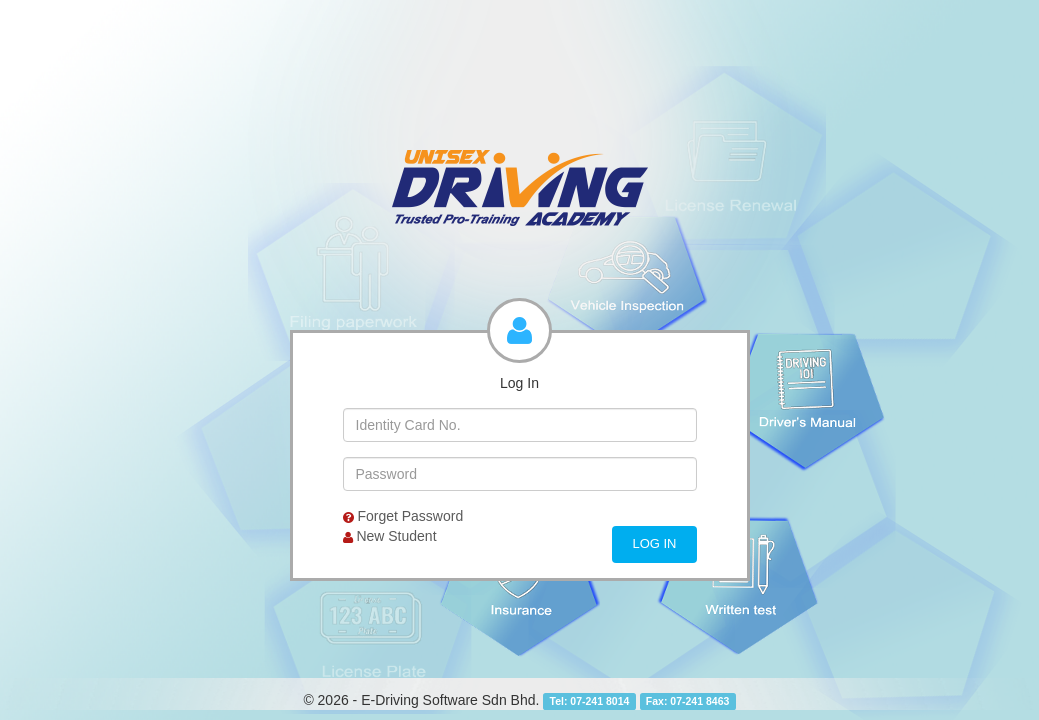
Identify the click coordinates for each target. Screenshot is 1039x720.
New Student (390, 536)
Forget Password (403, 516)
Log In (654, 543)
